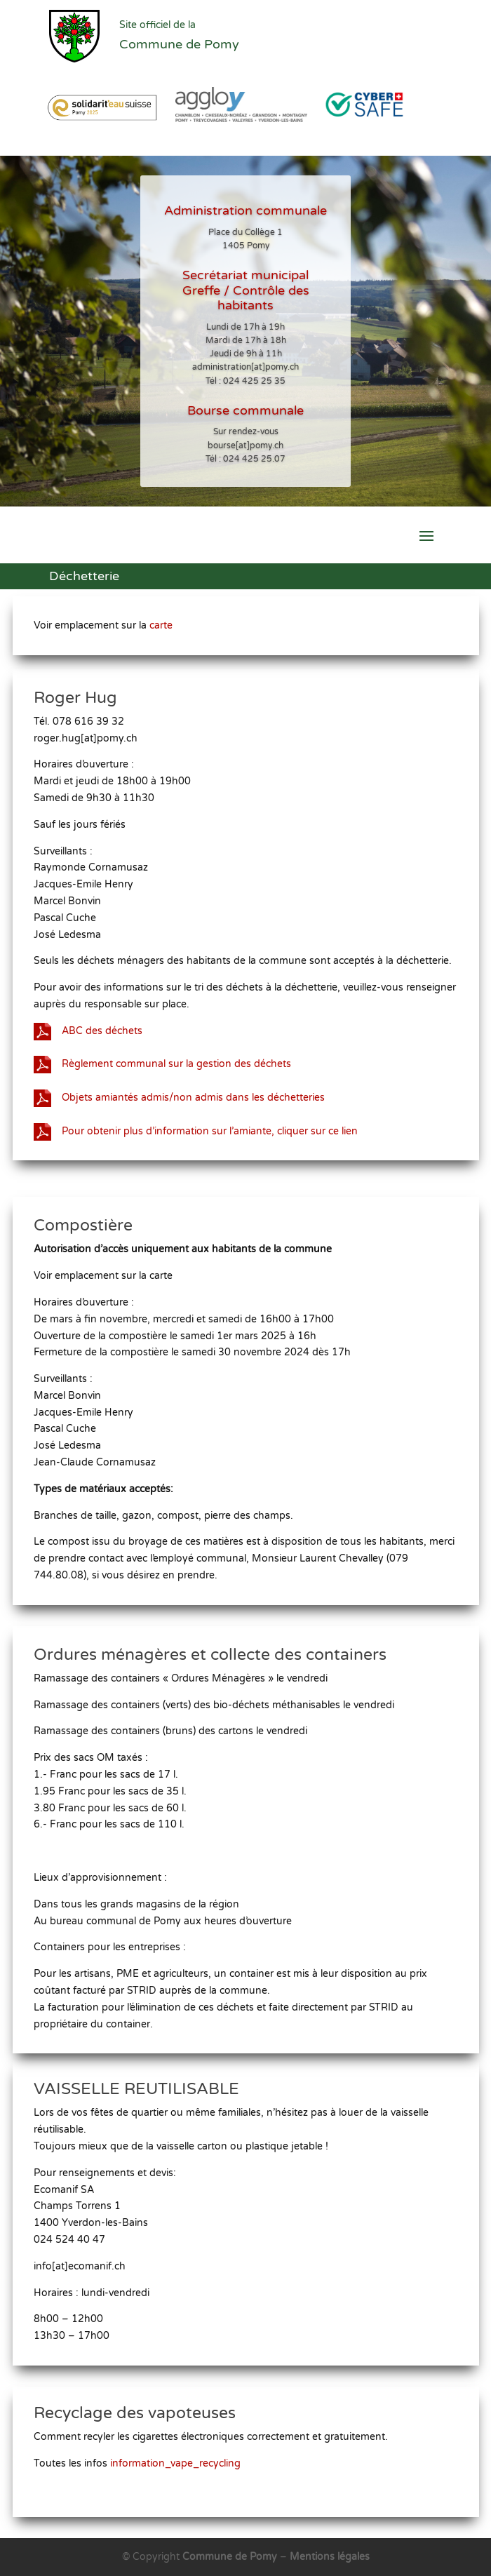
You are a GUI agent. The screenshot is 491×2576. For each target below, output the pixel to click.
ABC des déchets (114, 1020)
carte (167, 625)
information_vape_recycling (181, 2462)
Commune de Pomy (231, 2557)
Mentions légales (330, 2557)
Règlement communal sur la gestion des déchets (182, 1051)
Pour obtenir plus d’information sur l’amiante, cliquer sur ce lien (212, 1112)
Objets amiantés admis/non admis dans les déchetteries (197, 1081)
